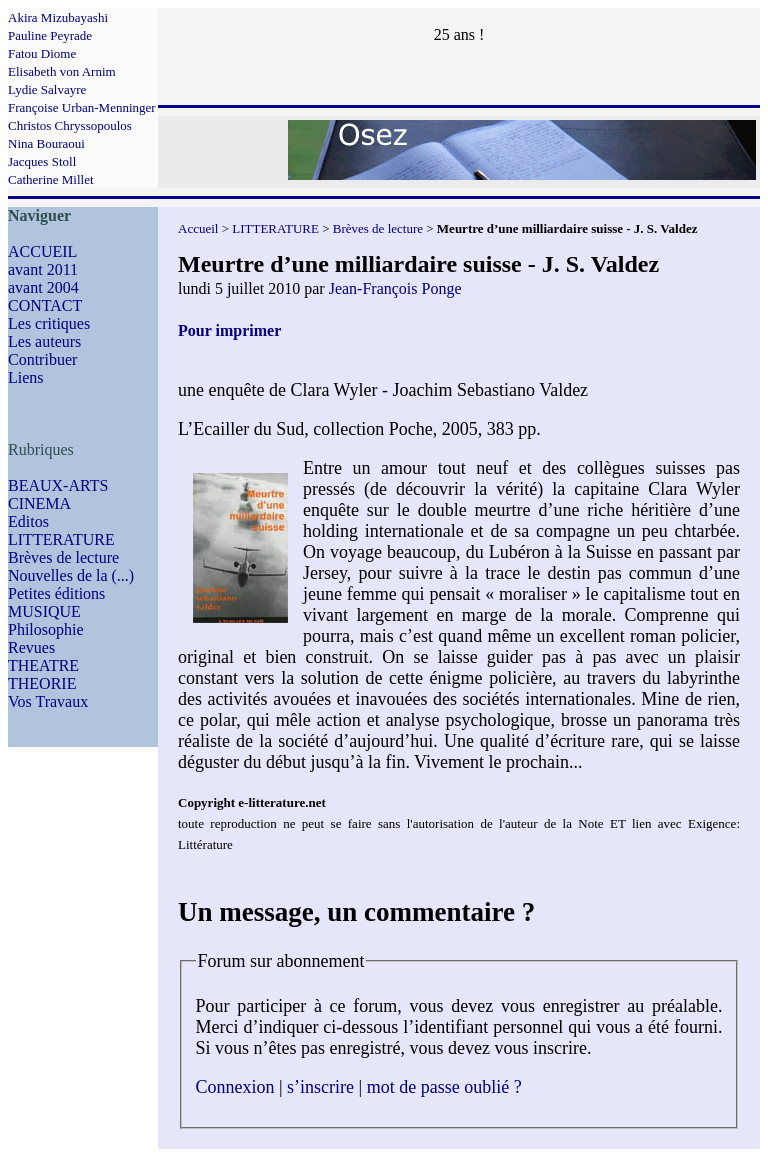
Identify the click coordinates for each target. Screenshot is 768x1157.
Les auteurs (44, 341)
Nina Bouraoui (46, 143)
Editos (28, 521)
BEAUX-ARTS (58, 485)
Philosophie (46, 629)
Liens (26, 377)
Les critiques (49, 323)
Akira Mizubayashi (58, 17)
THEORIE (42, 683)
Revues (31, 647)
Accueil (198, 228)
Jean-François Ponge (395, 288)
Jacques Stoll (42, 161)
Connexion (235, 1087)
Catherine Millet (51, 179)
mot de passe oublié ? (444, 1087)
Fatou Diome (42, 53)
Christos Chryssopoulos (70, 125)
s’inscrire (320, 1087)
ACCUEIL (42, 251)
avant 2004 (43, 287)
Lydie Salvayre (47, 89)
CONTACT (45, 305)
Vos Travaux (48, 701)
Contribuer (42, 359)
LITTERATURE (61, 539)
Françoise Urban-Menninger (82, 107)
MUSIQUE (44, 611)
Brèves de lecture (63, 557)
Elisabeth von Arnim (62, 71)
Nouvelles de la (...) (71, 575)
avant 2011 (43, 269)
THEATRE (43, 665)
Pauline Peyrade (50, 35)
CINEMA (39, 503)
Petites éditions (56, 593)
